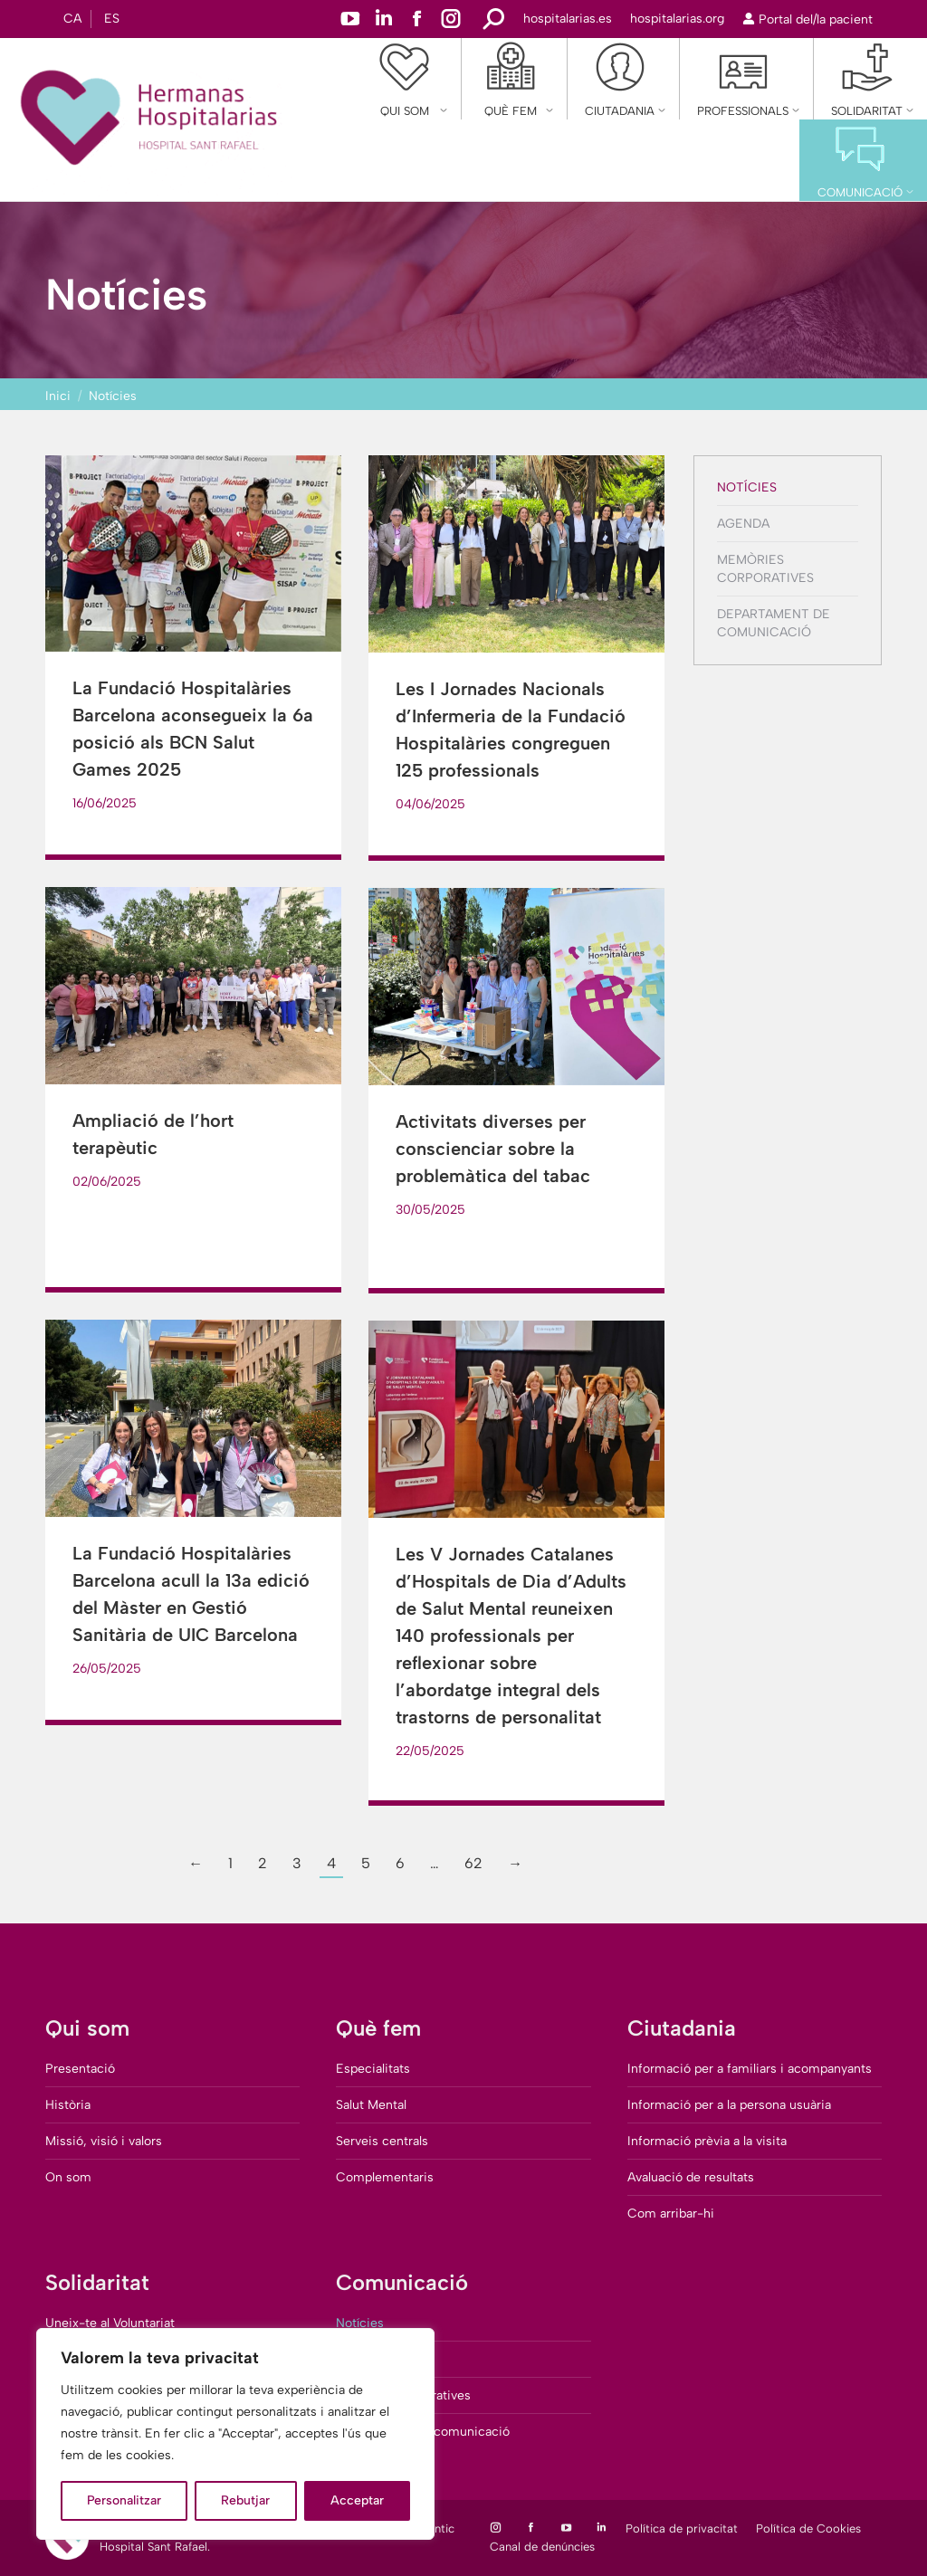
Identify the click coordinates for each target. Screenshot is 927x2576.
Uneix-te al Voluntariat (110, 2323)
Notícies (747, 487)
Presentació (80, 2068)
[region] (235, 2434)
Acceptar (357, 2500)
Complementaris (385, 2177)
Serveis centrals (382, 2141)
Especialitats (373, 2068)
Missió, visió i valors (103, 2141)
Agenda (743, 523)
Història (68, 2105)
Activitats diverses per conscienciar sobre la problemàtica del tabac (493, 1149)
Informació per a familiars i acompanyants (749, 2068)
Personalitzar (124, 2500)
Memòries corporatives (765, 569)
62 (473, 1863)
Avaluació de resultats (690, 2177)
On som (68, 2177)
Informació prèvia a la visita (707, 2141)
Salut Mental (371, 2105)
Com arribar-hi (670, 2213)
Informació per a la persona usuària (729, 2105)
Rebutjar (245, 2500)
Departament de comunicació (773, 623)
